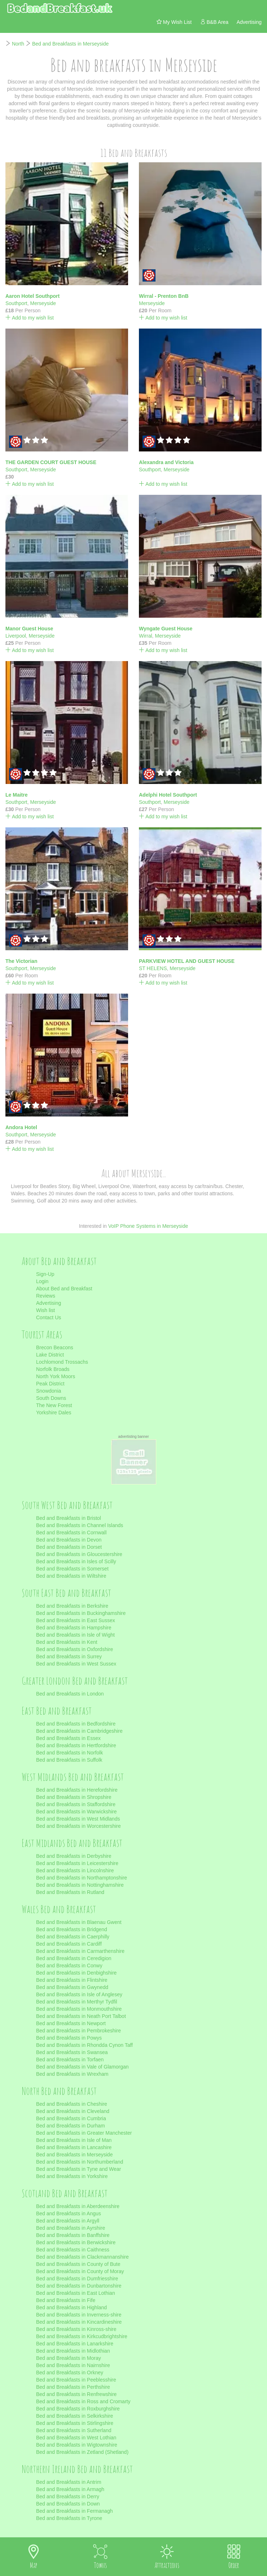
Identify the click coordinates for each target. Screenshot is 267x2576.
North (18, 44)
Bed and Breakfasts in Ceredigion (73, 1958)
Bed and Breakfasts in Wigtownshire (76, 2445)
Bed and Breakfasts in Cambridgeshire (79, 1731)
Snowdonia (48, 1391)
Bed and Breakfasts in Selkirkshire (74, 2416)
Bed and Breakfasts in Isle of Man (73, 2140)
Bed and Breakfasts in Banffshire (73, 2235)
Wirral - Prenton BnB (164, 296)
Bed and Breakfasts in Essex (68, 1738)
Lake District (50, 1355)
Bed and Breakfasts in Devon (68, 1540)
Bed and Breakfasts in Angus (68, 2213)
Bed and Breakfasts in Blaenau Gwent (79, 1922)
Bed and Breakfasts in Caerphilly (72, 1936)
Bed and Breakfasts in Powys (69, 2038)
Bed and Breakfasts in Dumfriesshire (77, 2278)
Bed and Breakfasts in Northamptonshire (81, 1878)
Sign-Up (45, 1274)
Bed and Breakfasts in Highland (71, 2307)
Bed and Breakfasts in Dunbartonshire (79, 2286)
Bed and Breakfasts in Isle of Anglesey (79, 1994)
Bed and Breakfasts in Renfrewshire (76, 2394)
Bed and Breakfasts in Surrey (69, 1656)
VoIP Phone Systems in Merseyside (148, 1226)
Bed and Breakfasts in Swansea (72, 2052)
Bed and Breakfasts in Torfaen (70, 2059)
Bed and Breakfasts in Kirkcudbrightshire (81, 2336)
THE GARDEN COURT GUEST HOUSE (50, 462)
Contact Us (48, 1317)
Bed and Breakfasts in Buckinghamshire (81, 1613)
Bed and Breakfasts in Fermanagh (74, 2511)
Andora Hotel (21, 1127)
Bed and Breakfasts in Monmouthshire (79, 2009)
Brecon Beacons (54, 1347)
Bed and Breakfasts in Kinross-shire (76, 2329)
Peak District (50, 1383)
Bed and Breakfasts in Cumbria (71, 2118)
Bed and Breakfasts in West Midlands (78, 1819)
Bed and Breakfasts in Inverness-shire (79, 2315)
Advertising (48, 1303)
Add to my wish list (29, 318)
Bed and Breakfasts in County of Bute (78, 2264)
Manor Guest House (29, 628)
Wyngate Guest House (165, 628)
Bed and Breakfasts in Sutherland (73, 2430)
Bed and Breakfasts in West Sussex (76, 1664)
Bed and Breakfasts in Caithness (72, 2250)
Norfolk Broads (53, 1369)
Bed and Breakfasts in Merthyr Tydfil (76, 2002)
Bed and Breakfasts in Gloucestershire (79, 1554)
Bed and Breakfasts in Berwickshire (75, 2242)
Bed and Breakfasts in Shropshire (73, 1797)
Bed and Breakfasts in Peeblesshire (76, 2380)
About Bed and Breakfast (64, 1288)
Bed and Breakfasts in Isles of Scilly (76, 1561)
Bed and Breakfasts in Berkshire (72, 1606)
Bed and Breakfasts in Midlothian (73, 2351)
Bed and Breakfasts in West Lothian (76, 2437)
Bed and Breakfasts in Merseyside (70, 44)
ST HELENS (153, 968)
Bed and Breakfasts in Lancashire (73, 2147)
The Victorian (21, 961)
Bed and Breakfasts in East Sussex (75, 1620)
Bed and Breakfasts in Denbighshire (76, 1973)
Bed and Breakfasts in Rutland (70, 1892)
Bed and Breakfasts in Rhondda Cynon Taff (84, 2045)
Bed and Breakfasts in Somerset (72, 1569)
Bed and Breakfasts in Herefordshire (77, 1790)
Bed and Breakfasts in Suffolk (69, 1760)
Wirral (145, 636)
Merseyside (43, 303)
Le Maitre (16, 795)
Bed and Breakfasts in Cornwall (71, 1532)
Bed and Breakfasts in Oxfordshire (74, 1649)
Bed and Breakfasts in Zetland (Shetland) (82, 2452)
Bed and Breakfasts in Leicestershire (77, 1863)
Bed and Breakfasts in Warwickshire (76, 1811)
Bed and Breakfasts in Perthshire (73, 2387)
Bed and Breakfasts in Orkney (69, 2372)
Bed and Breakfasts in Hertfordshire (76, 1745)
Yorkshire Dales (53, 1412)
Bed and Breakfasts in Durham (70, 2126)
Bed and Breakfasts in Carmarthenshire (80, 1951)
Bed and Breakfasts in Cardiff (69, 1944)
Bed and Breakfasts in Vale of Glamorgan (82, 2067)
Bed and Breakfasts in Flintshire (72, 1980)
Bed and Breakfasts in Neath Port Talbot (81, 2016)
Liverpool (15, 636)
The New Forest (54, 1405)
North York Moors (55, 1376)
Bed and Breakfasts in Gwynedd (72, 1987)
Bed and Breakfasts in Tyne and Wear (78, 2169)
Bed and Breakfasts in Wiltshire (71, 1576)
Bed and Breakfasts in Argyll (67, 2221)
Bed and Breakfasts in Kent (66, 1642)
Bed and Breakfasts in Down (68, 2504)
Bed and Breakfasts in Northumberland (79, 2162)
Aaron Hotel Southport (32, 296)
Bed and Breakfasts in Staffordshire (75, 1804)
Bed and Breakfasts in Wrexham (72, 2074)
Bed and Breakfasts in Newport (71, 2023)
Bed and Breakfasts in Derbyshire (73, 1856)
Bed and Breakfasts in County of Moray (80, 2271)
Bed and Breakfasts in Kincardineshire (79, 2322)
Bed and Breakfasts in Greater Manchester (84, 2133)
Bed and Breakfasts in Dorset (69, 1547)
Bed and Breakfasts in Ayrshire (70, 2228)
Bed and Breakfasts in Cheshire (71, 2104)
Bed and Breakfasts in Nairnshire (73, 2365)
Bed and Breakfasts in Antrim (68, 2482)
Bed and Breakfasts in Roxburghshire (78, 2409)
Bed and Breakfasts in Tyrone (69, 2518)
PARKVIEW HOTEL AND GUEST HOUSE (187, 961)
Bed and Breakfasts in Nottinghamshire (80, 1885)
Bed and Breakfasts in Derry (67, 2496)
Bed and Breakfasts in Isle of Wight (75, 1635)
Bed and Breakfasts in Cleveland (72, 2111)
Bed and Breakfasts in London (70, 1694)
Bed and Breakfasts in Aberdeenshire (77, 2206)
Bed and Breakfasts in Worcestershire (78, 1826)
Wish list (45, 1310)
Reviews (45, 1296)
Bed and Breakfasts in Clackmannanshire (82, 2257)
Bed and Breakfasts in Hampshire (73, 1627)
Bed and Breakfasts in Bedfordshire (75, 1724)
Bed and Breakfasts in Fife (65, 2300)
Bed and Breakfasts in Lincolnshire (75, 1870)
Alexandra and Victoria (166, 462)
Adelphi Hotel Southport (168, 795)
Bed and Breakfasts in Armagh (70, 2489)
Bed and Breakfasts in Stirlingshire (74, 2423)
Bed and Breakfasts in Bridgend (71, 1929)
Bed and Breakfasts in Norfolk (69, 1753)
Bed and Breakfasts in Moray (68, 2358)
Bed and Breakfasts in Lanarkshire (74, 2343)
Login (42, 1281)
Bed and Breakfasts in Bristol (68, 1518)
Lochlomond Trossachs (62, 1362)
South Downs (51, 1398)
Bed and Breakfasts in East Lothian (75, 2293)
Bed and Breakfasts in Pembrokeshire (78, 2030)
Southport (16, 303)
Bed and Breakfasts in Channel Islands (79, 1525)
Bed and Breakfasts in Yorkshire (72, 2176)
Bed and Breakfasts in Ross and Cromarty (83, 2401)
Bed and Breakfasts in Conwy (69, 1965)
